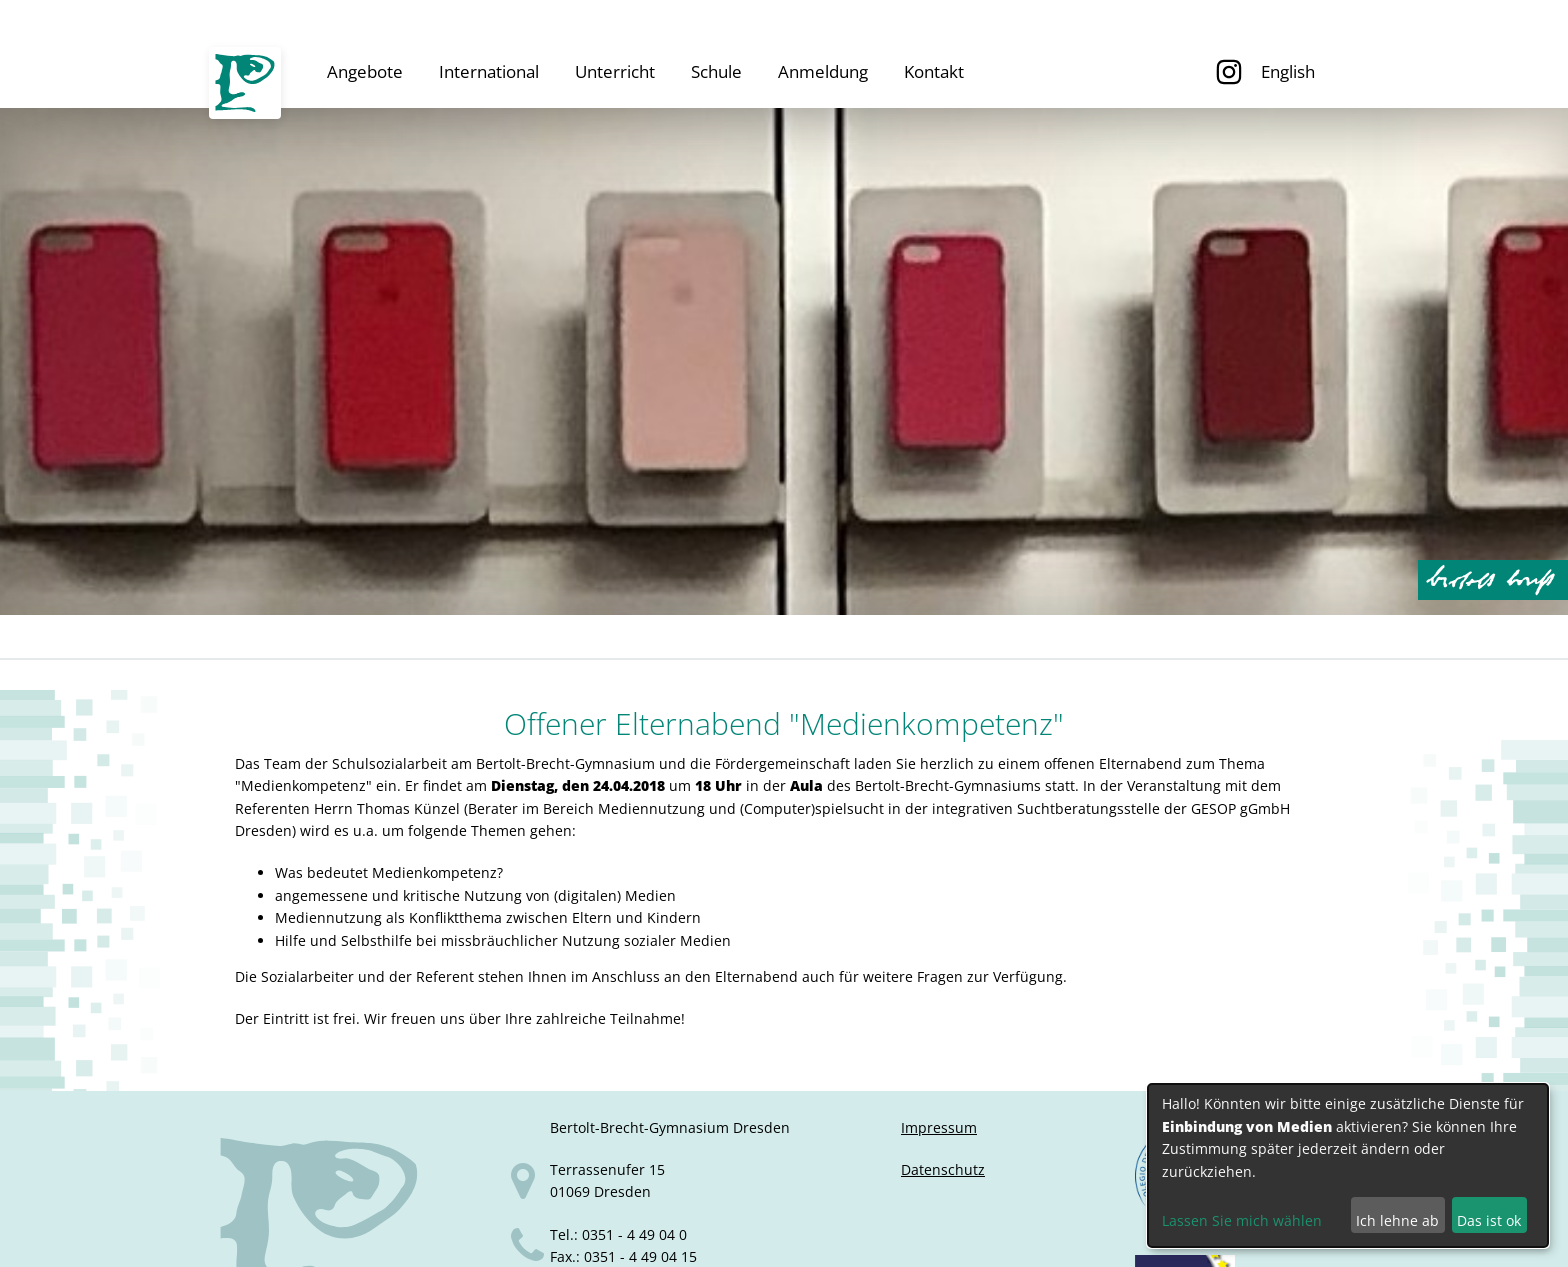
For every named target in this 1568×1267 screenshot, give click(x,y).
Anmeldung (823, 71)
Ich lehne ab (1397, 1220)
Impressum (939, 1127)
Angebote (365, 71)
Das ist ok (1489, 1220)
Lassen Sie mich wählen (1242, 1220)
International (489, 71)
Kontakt (934, 71)
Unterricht (615, 71)
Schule (716, 71)
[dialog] (1348, 1165)
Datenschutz (943, 1169)
